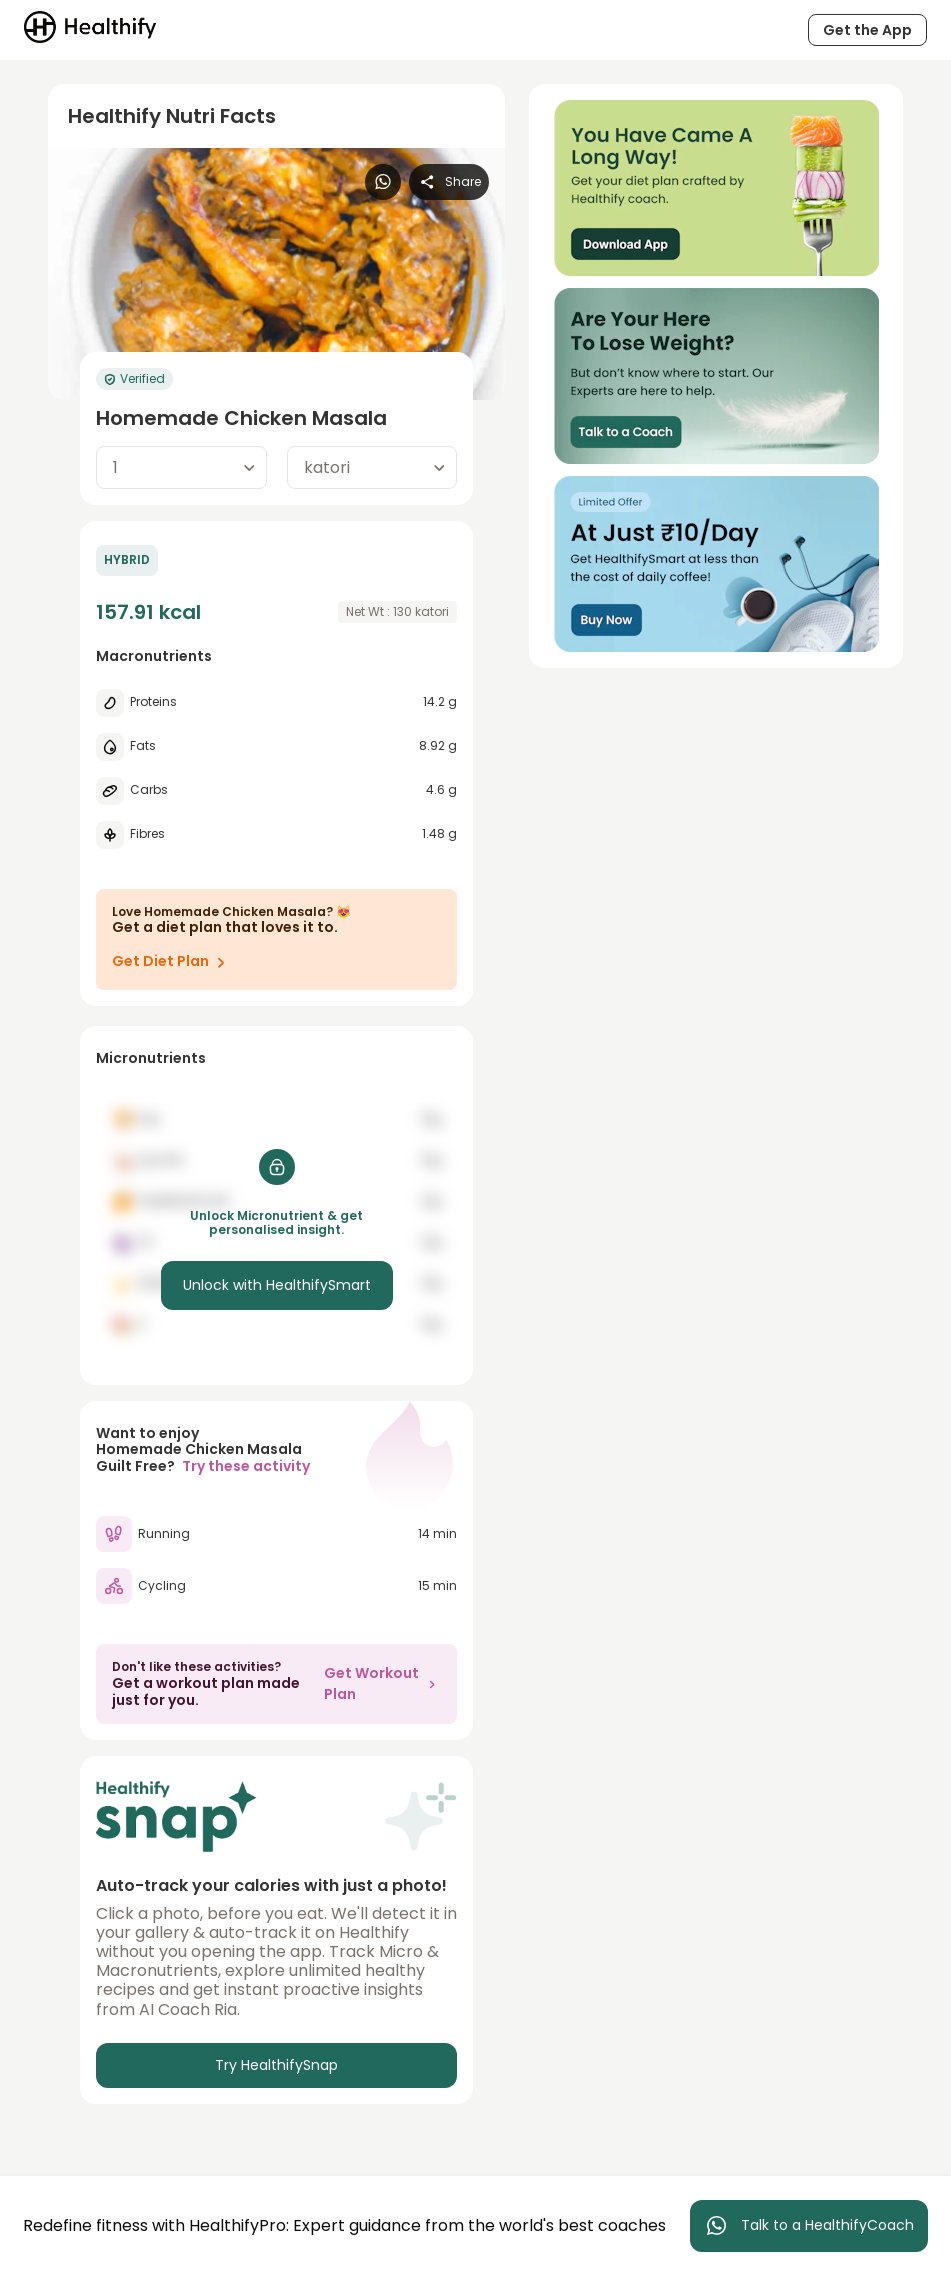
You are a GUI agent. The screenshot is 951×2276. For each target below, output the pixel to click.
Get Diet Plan (172, 962)
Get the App (867, 30)
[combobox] (181, 467)
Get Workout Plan (382, 1683)
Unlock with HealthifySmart (277, 1285)
